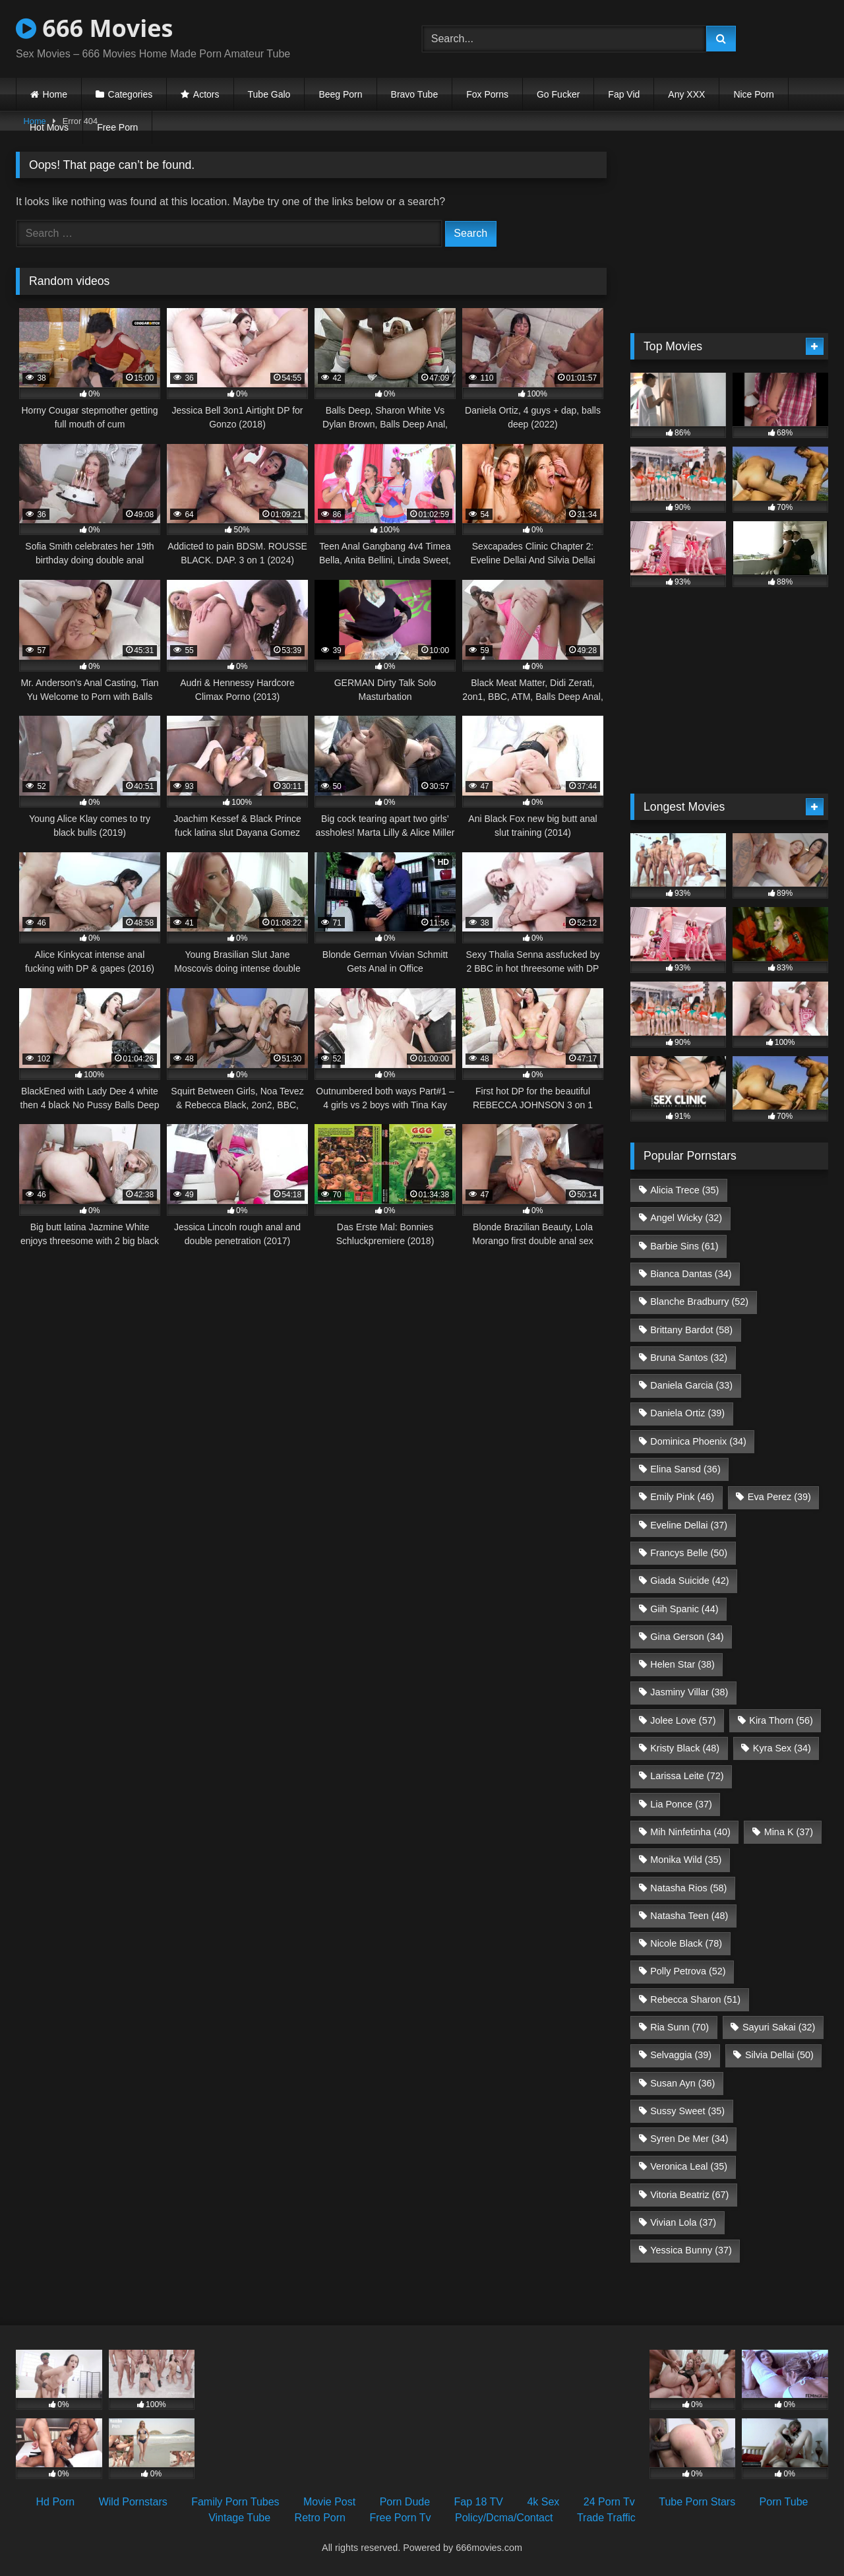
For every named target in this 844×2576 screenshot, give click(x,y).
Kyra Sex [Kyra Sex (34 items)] (782, 1748)
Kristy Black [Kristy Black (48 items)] (684, 1748)
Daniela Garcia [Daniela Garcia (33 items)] (691, 1385)
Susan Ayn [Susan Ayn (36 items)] (682, 2083)
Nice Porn (753, 94)
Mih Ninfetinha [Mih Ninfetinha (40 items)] (690, 1832)
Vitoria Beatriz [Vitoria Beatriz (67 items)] (689, 2194)
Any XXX (686, 94)
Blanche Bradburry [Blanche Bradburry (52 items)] (699, 1301)
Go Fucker (558, 94)
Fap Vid (624, 94)
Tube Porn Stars (697, 2501)
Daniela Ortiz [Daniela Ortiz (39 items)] (687, 1413)
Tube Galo (269, 94)
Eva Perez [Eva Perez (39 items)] (779, 1497)
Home (55, 94)
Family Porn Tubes (235, 2501)
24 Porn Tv (609, 2501)
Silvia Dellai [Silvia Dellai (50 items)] (779, 2055)
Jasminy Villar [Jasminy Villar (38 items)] (689, 1692)
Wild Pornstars (133, 2501)
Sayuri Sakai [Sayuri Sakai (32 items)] (778, 2027)
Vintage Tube (239, 2517)
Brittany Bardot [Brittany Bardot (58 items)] (691, 1330)
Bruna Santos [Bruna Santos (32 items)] (688, 1357)
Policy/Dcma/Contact (504, 2517)
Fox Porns (487, 94)
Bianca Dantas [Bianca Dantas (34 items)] (690, 1274)
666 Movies (94, 28)
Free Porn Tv (400, 2517)
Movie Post (329, 2501)
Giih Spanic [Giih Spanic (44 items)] (684, 1609)
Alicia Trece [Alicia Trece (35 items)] (684, 1190)
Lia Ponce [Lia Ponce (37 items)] (681, 1804)
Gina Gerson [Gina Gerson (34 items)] (686, 1636)
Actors (206, 94)
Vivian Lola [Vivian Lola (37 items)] (683, 2222)
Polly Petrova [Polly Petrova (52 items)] (687, 1971)
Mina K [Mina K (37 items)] (788, 1832)
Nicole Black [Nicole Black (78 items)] (686, 1943)
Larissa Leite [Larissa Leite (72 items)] (686, 1776)
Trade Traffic (606, 2517)
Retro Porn (320, 2517)
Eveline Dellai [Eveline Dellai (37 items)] (688, 1525)
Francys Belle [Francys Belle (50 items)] (688, 1553)
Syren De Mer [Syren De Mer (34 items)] (689, 2138)
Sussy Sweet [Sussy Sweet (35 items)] (687, 2111)
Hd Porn (55, 2501)
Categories (130, 94)
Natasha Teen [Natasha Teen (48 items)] (689, 1915)
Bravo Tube (414, 94)
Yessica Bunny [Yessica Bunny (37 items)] (690, 2250)
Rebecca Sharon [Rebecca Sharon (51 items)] (695, 1999)
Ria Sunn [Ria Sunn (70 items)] (679, 2027)
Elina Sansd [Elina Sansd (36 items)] (685, 1469)
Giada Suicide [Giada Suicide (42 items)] (689, 1580)
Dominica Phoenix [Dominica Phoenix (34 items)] (698, 1441)
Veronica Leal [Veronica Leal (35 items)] (688, 2166)
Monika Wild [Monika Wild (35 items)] (685, 1859)
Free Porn (117, 127)
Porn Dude (405, 2501)
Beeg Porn (340, 94)
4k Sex (543, 2501)
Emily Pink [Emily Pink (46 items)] (682, 1497)
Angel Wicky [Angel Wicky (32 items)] (686, 1217)
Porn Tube (784, 2501)
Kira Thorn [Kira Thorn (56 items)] (781, 1720)
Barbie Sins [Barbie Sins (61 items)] (684, 1246)
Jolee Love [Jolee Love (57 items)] (682, 1720)
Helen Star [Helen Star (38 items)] (682, 1664)
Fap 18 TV (478, 2501)
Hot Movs (49, 127)
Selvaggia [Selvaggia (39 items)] (680, 2055)
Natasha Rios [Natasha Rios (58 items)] (688, 1888)
